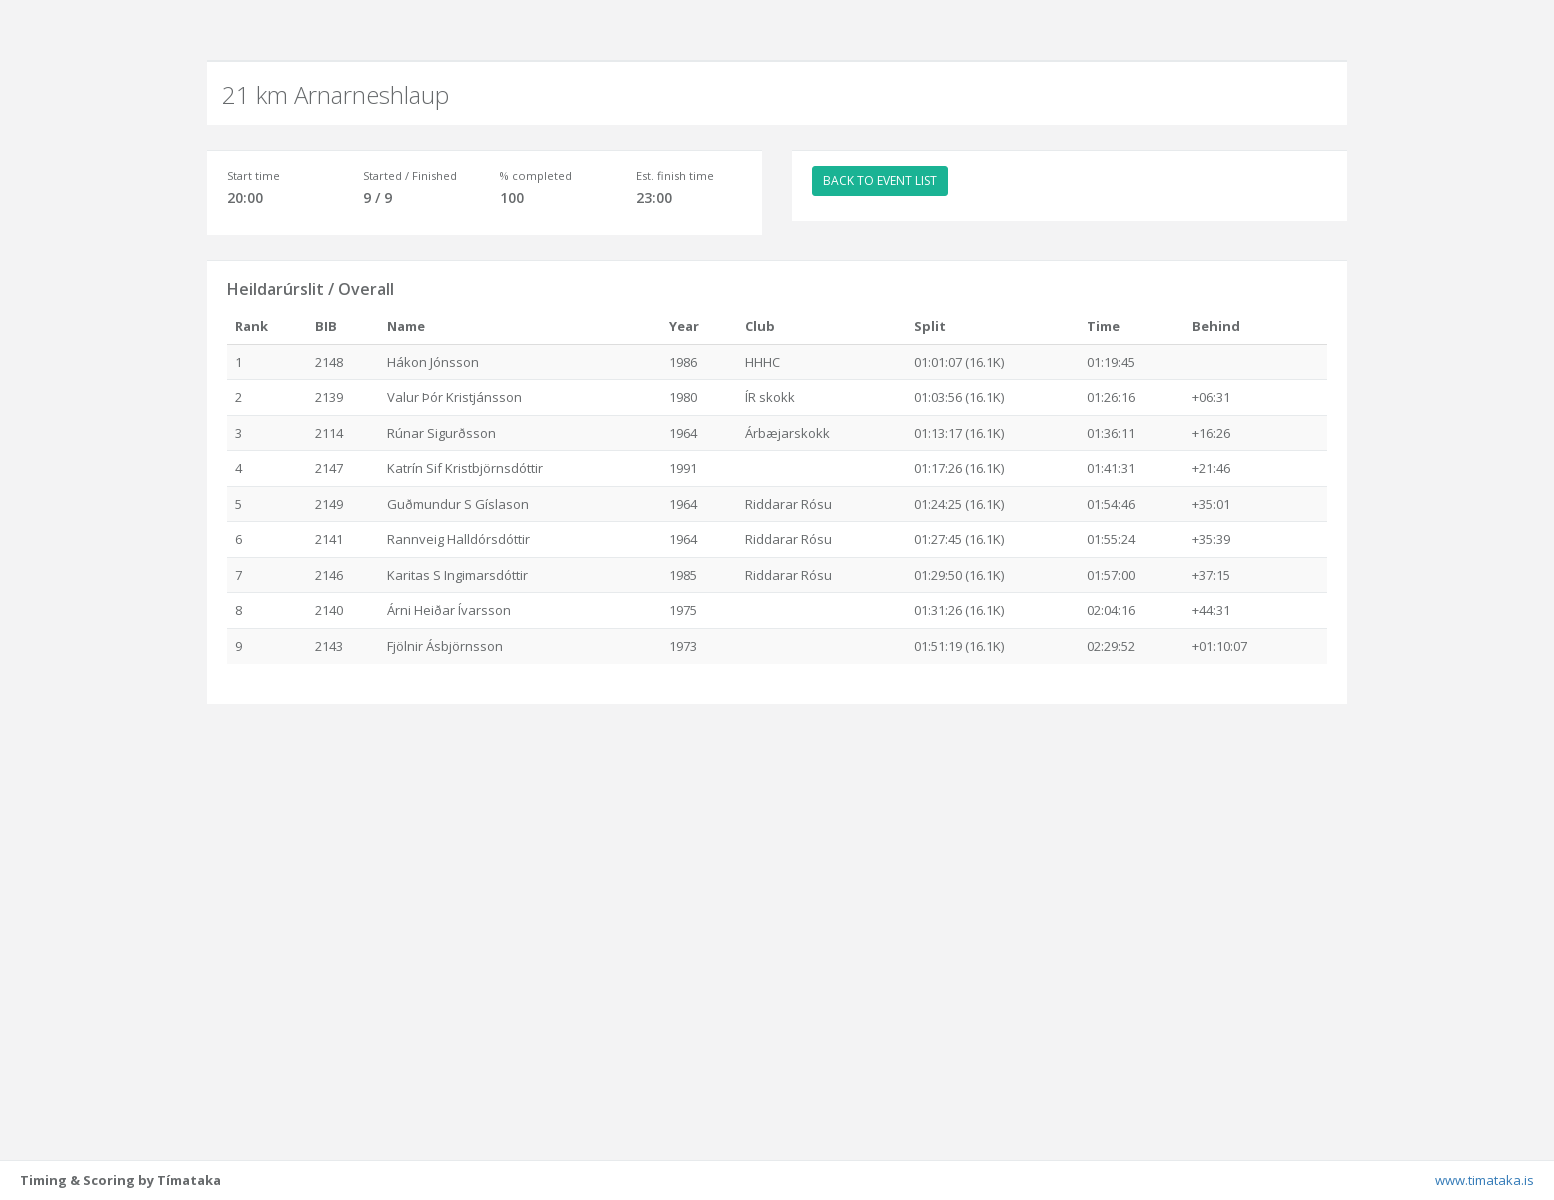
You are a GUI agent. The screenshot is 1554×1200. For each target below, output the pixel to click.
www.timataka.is (1484, 1180)
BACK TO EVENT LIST (880, 180)
